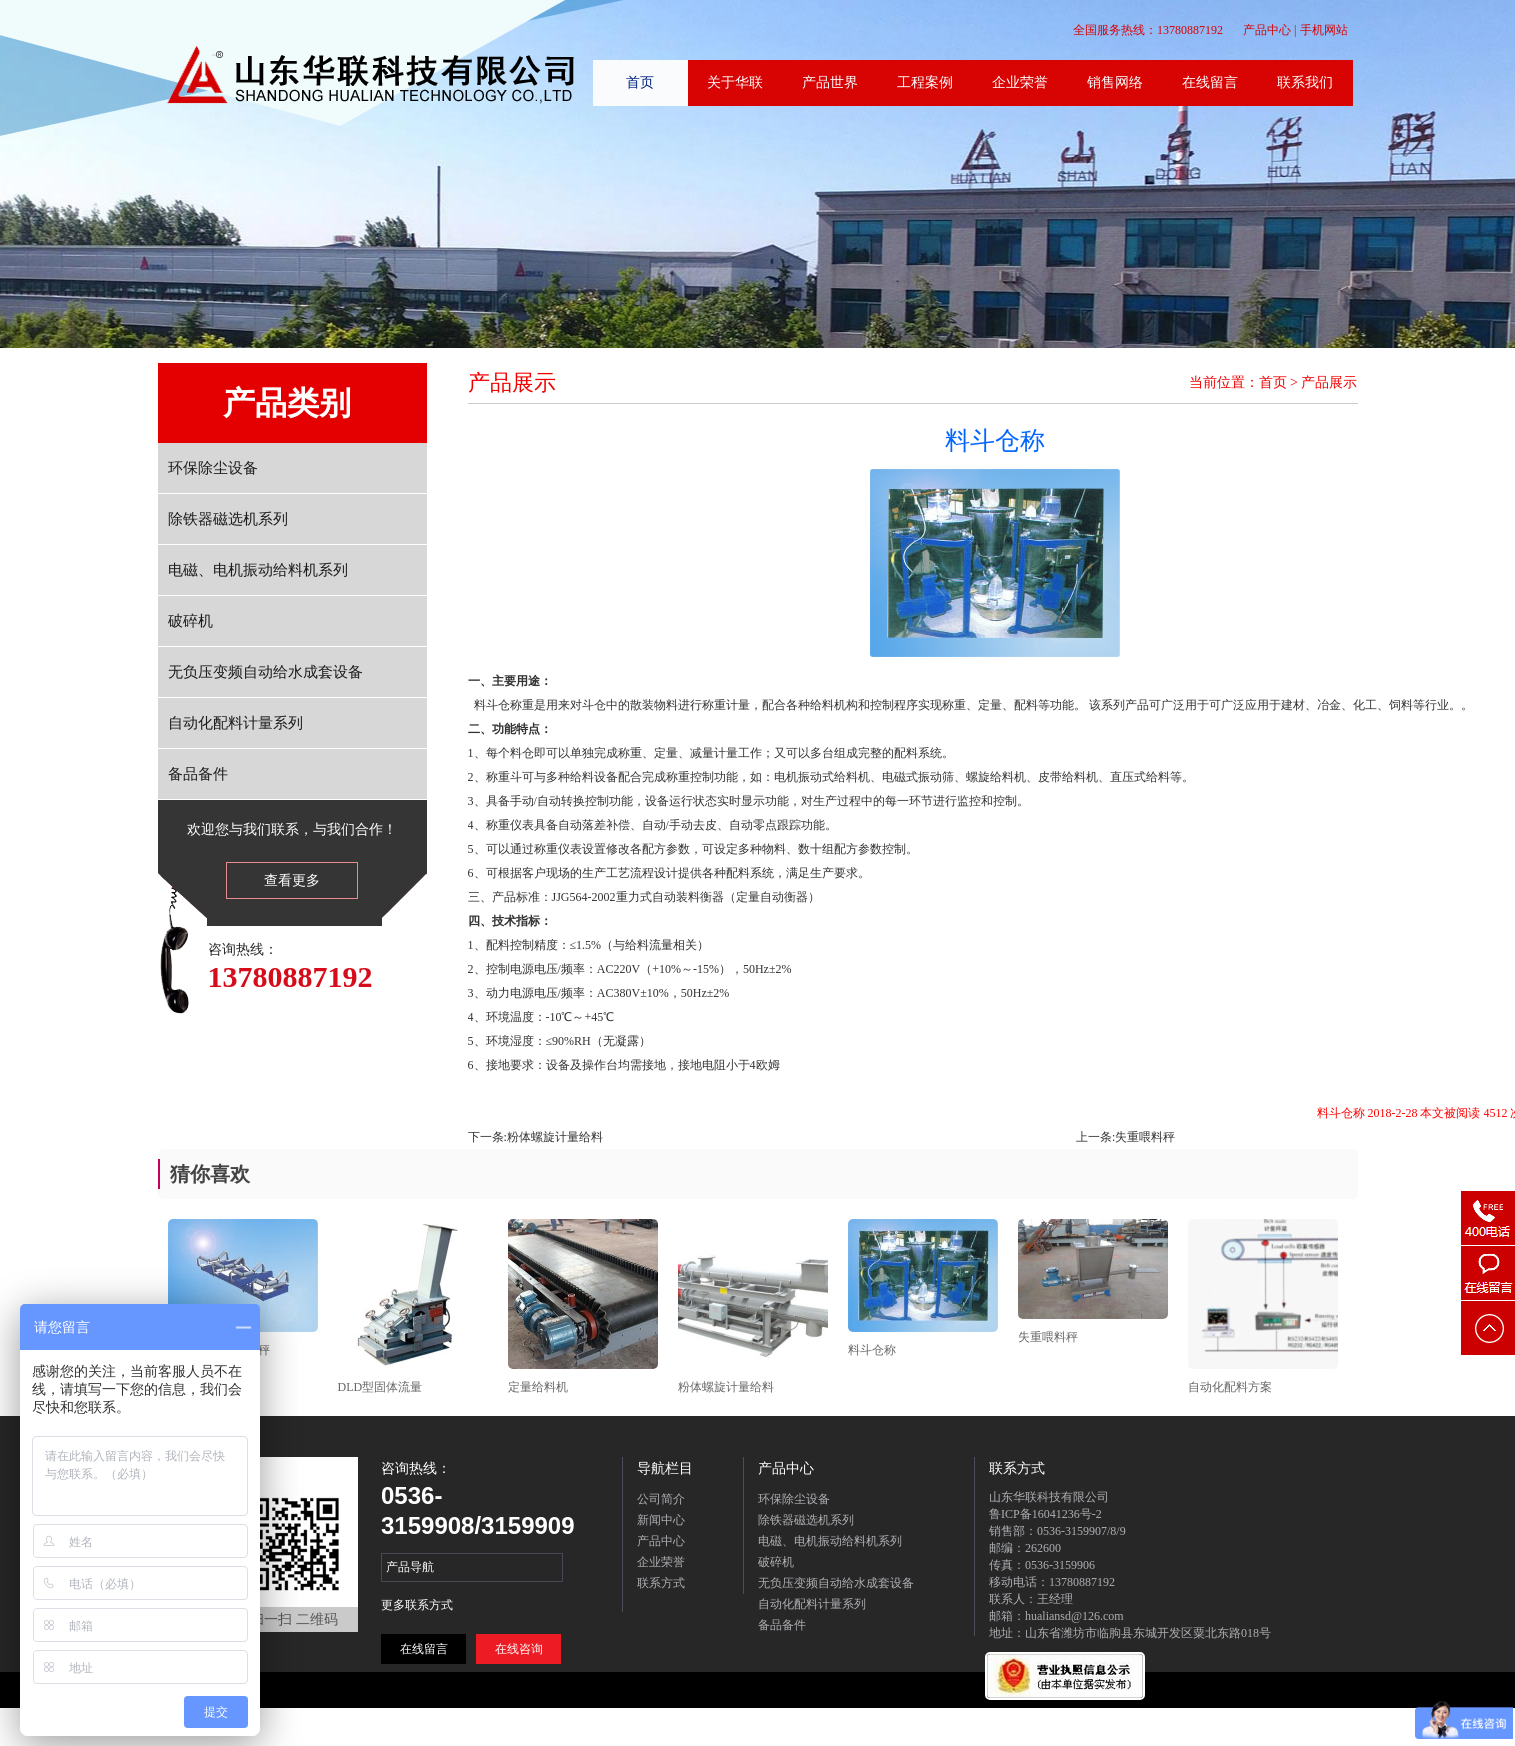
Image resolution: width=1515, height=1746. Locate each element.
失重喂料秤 (1145, 1137)
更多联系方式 (417, 1605)
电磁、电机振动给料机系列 (258, 570)
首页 (1273, 382)
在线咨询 (519, 1649)
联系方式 (661, 1583)
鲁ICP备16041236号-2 (1045, 1514)
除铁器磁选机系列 (228, 519)
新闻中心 (661, 1520)
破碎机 (190, 621)
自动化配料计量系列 (235, 723)
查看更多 (292, 880)
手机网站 (1324, 30)
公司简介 (661, 1499)
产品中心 (1267, 30)
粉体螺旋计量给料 (555, 1137)
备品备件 (198, 774)
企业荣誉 (661, 1562)
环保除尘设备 (213, 468)
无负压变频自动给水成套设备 (265, 672)
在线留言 (424, 1649)
